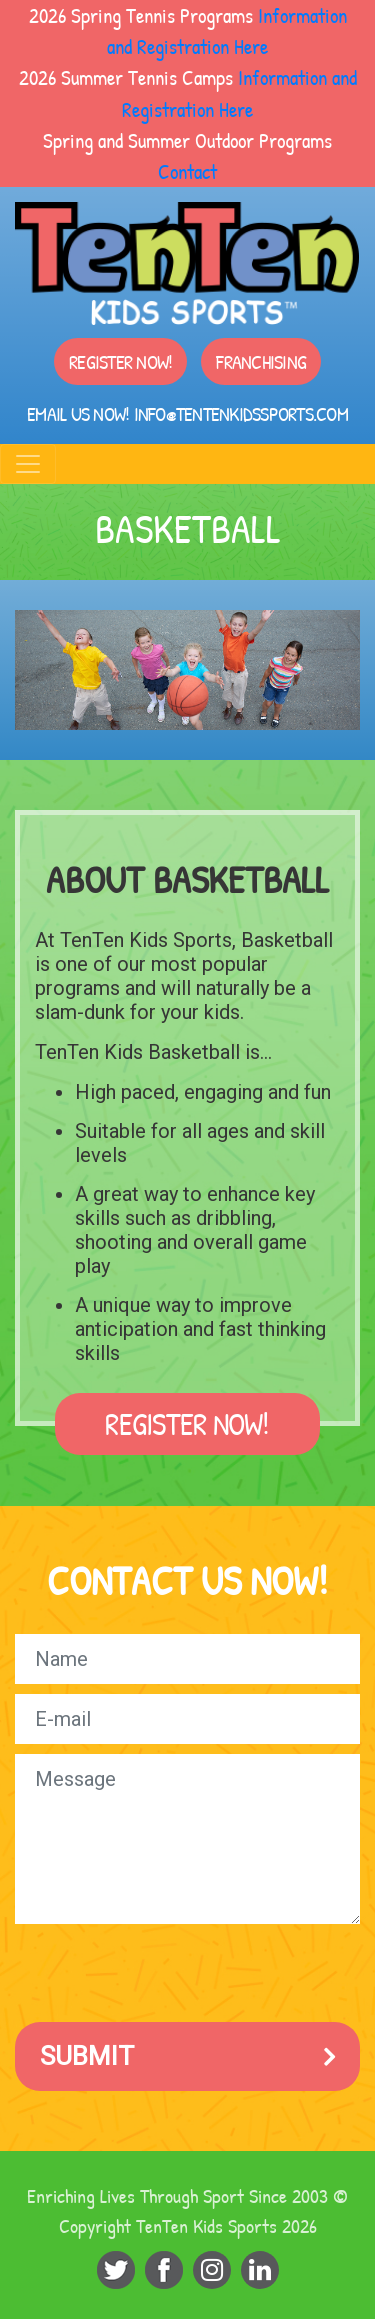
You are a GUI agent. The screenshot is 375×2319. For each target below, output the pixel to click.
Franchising (261, 361)
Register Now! (120, 361)
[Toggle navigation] (28, 464)
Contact (187, 171)
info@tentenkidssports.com (241, 413)
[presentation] (167, 1973)
